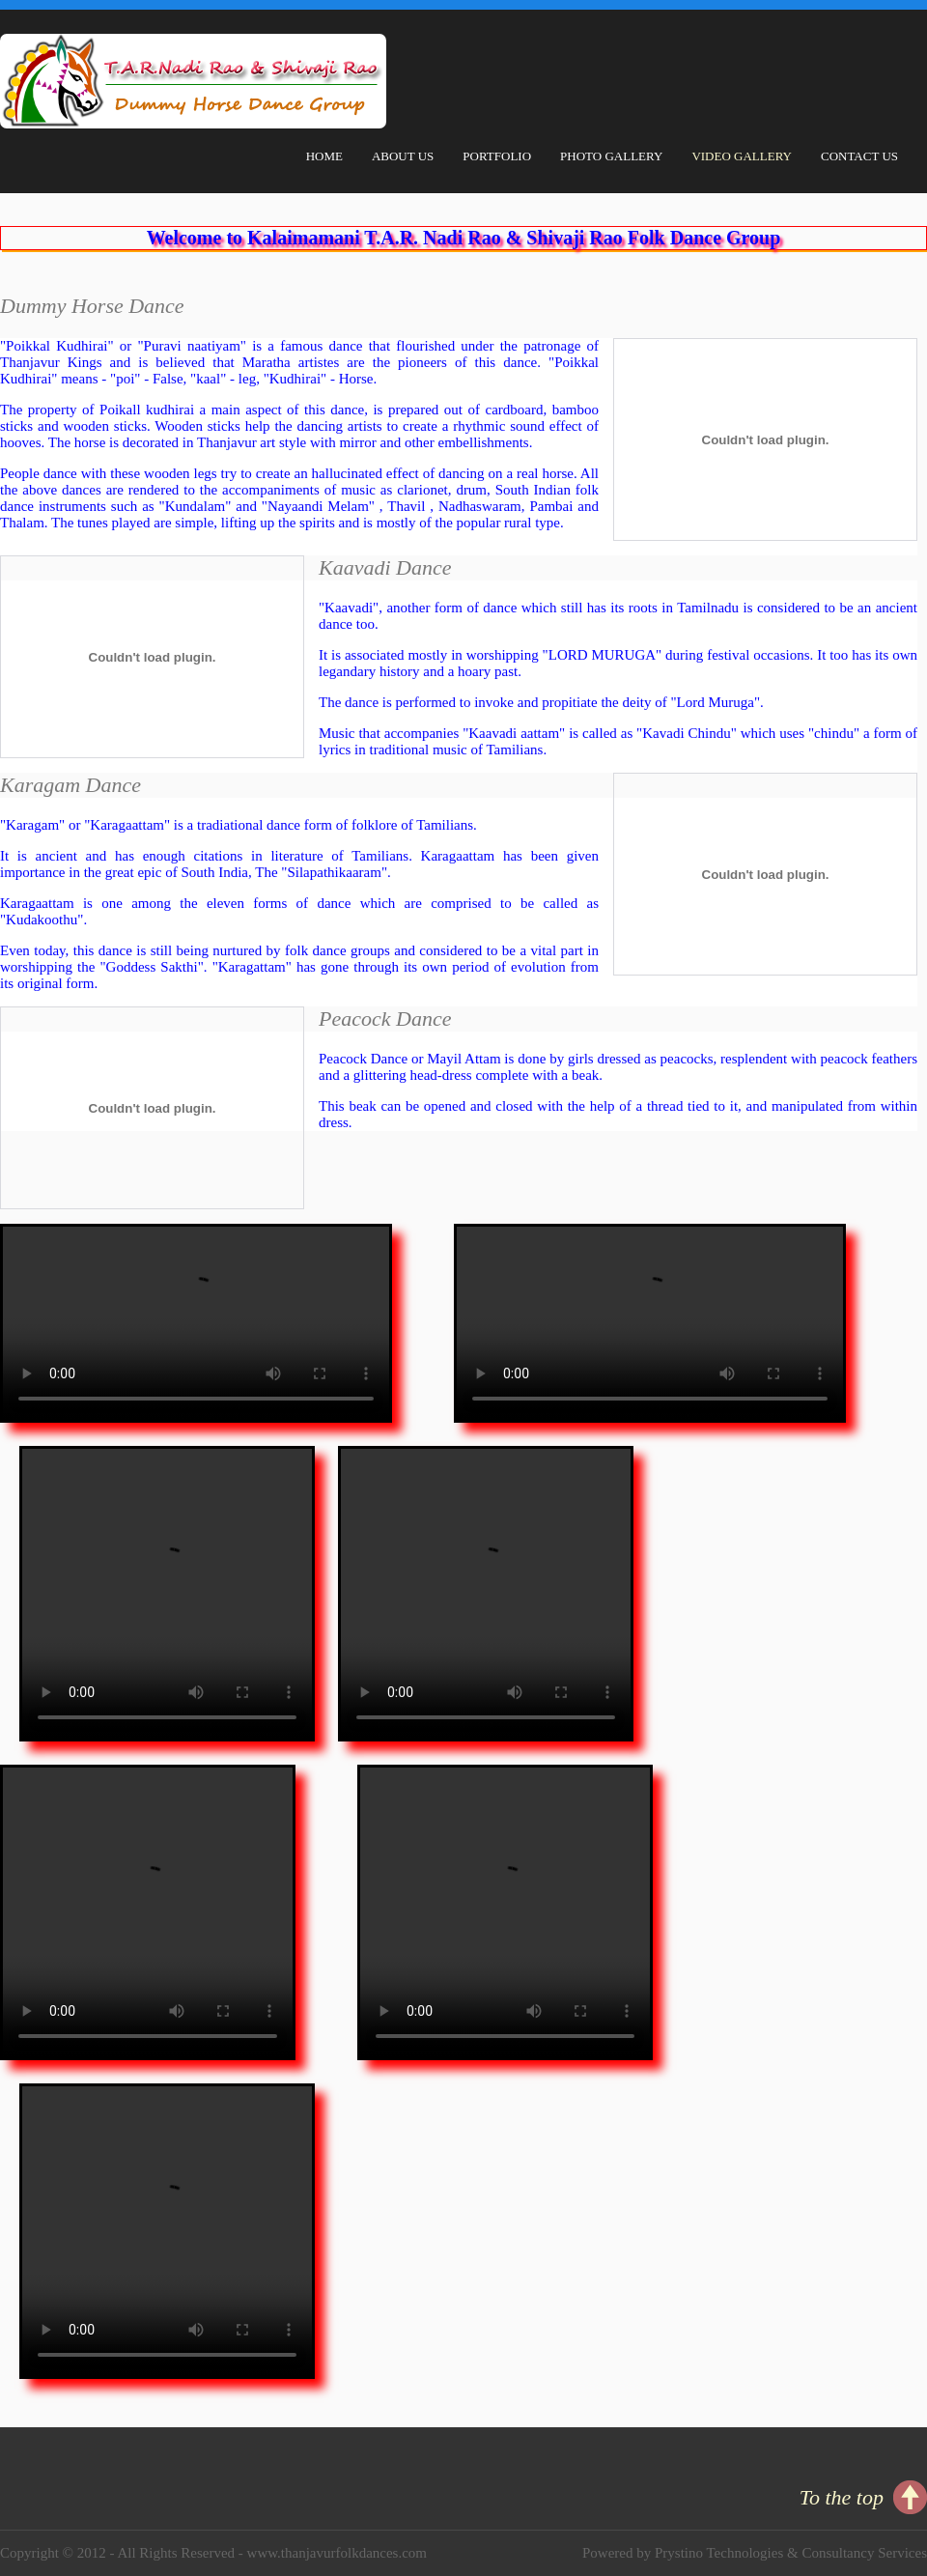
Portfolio (497, 156)
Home (324, 156)
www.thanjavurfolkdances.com (337, 2553)
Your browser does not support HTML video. (196, 1323)
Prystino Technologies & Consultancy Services (791, 2553)
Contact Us (859, 156)
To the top (842, 2497)
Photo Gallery (611, 156)
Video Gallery (741, 156)
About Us (403, 156)
